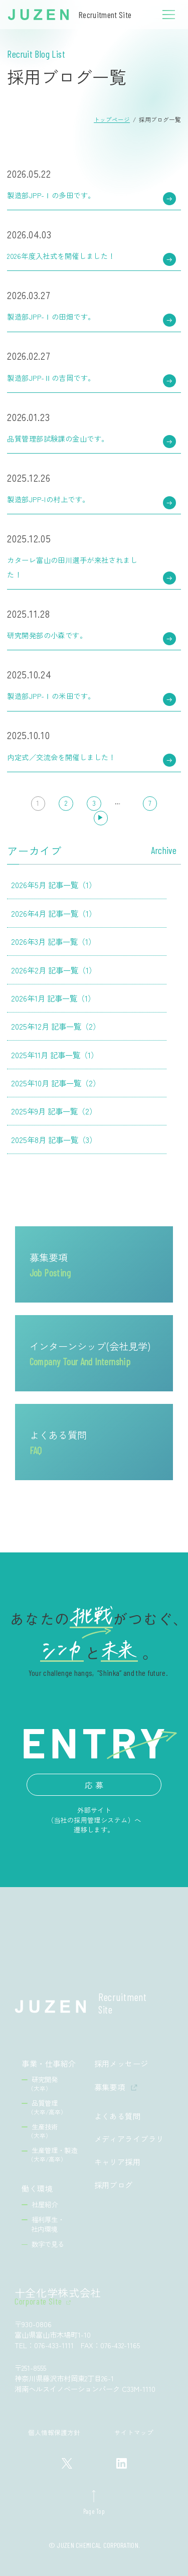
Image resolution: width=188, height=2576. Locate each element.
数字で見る (48, 2244)
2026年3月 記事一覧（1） (53, 941)
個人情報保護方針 (54, 2432)
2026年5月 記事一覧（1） (53, 884)
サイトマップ (133, 2432)
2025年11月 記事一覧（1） (54, 1054)
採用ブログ (113, 2185)
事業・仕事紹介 (49, 2063)
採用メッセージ (121, 2063)
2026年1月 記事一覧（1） (53, 998)
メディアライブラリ (129, 2138)
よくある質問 (58, 1442)
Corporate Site (38, 2302)
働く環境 (37, 2188)
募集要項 (50, 1264)
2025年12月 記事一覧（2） (55, 1026)
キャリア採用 (117, 2162)
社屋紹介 (45, 2204)
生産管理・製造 (53, 2154)
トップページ (112, 119)
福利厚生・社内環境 (47, 2224)
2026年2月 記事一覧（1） (53, 969)
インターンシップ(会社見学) (90, 1353)
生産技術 (43, 2130)
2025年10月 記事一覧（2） (55, 1082)
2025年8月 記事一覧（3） (54, 1139)
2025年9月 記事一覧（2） (54, 1110)
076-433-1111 (54, 2345)
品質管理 (47, 2107)
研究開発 (43, 2083)
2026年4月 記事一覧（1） (53, 913)
